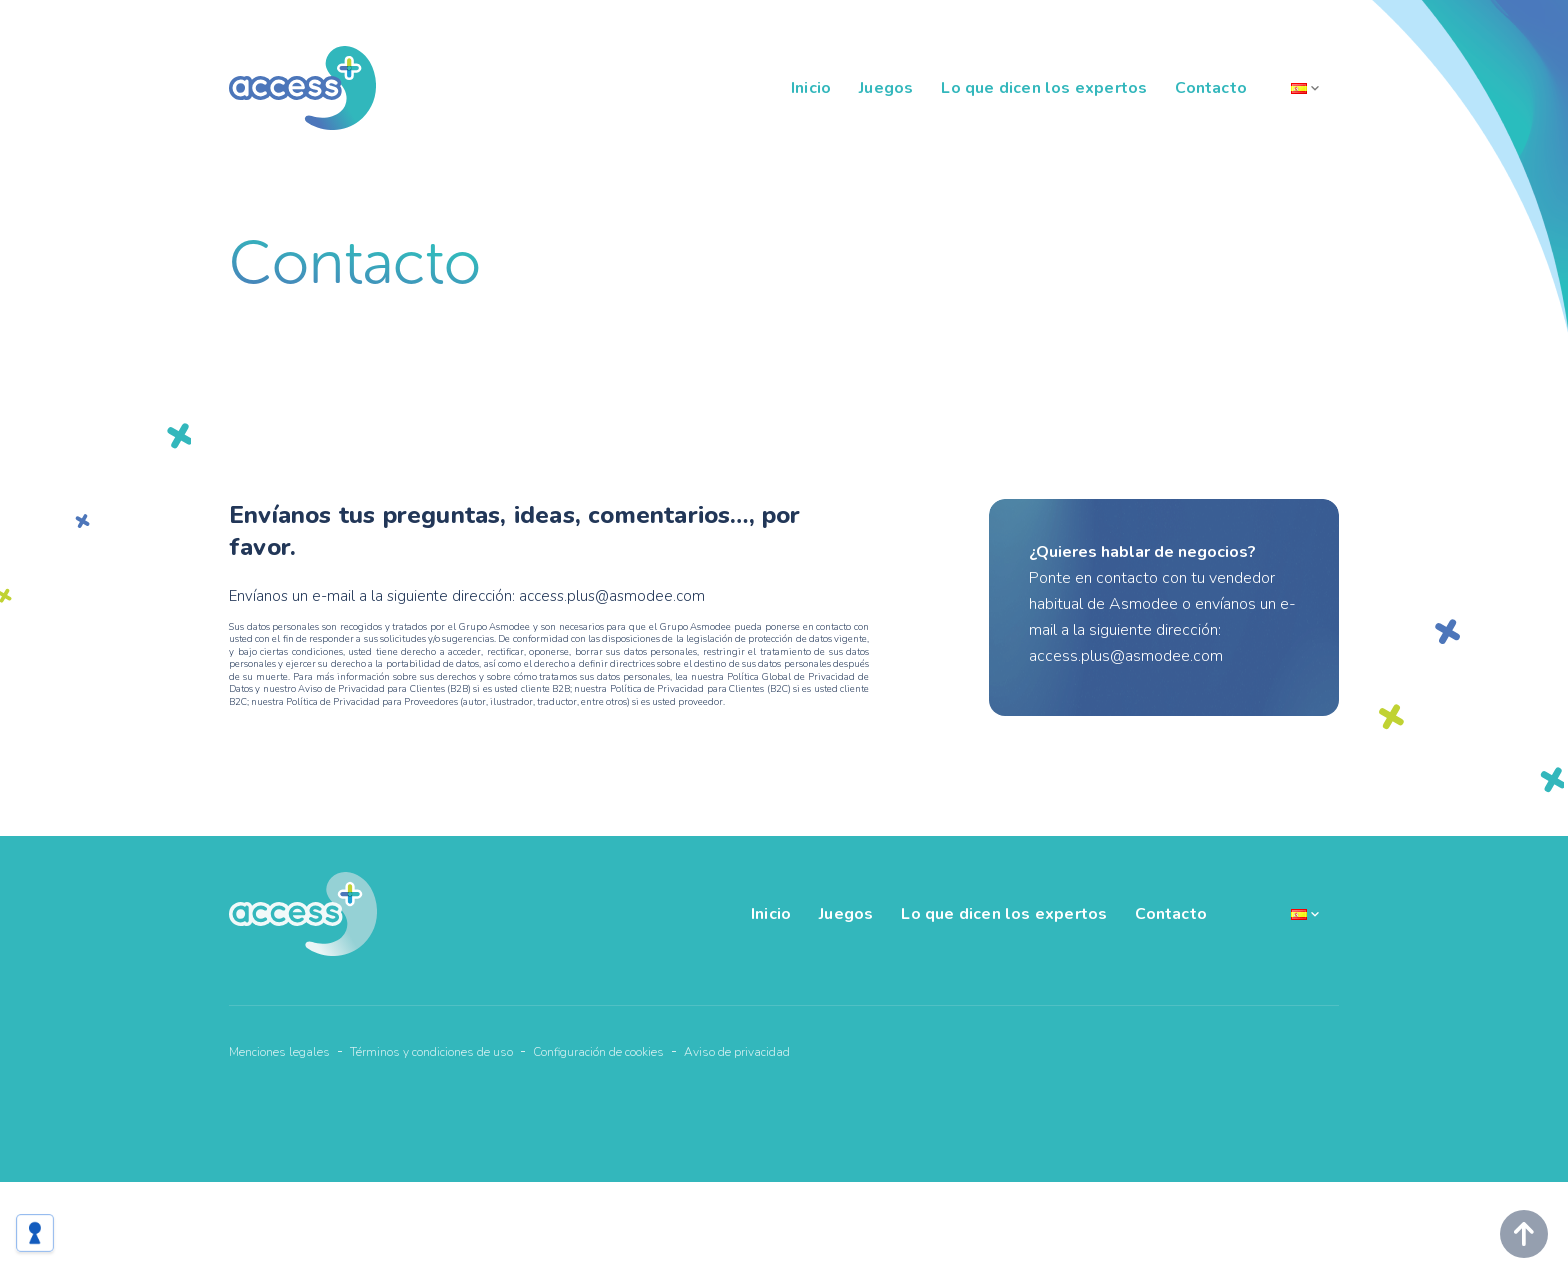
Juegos (886, 88)
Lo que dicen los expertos (1044, 88)
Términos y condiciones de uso (431, 1052)
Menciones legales (279, 1052)
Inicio (811, 88)
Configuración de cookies (598, 1052)
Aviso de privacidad (737, 1052)
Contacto (1211, 88)
